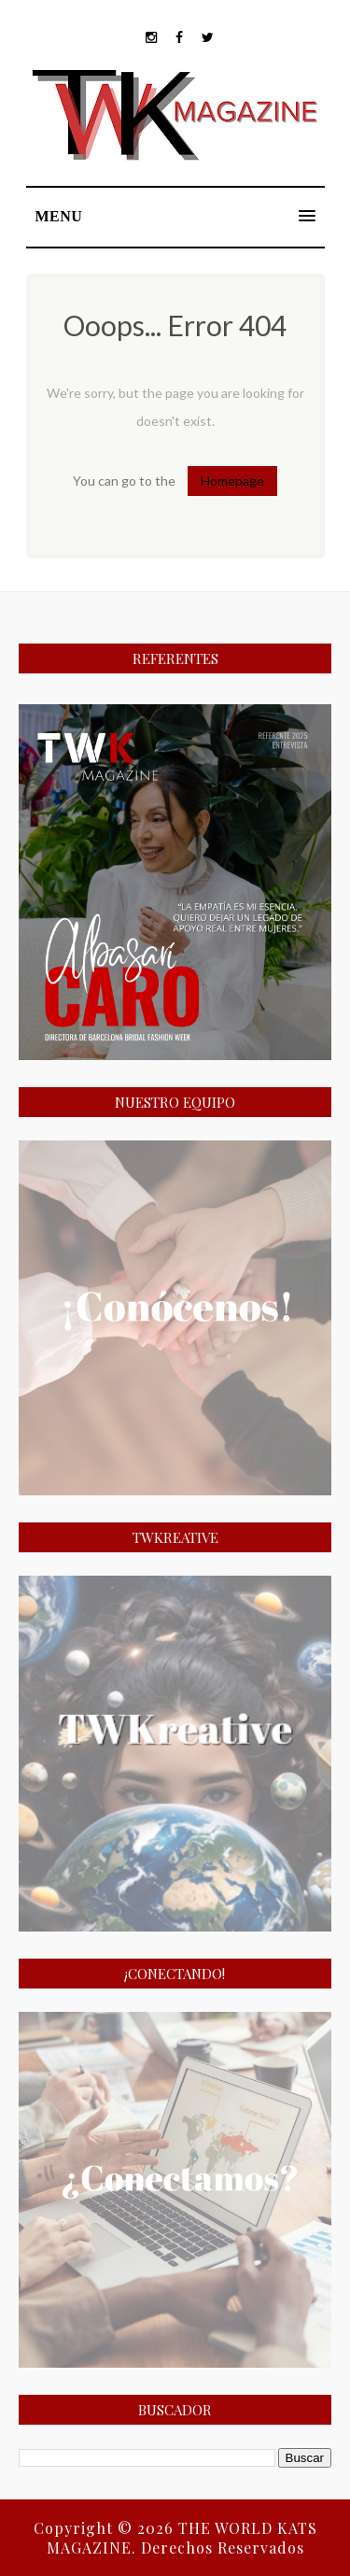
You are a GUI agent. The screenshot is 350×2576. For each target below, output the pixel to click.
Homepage (232, 480)
